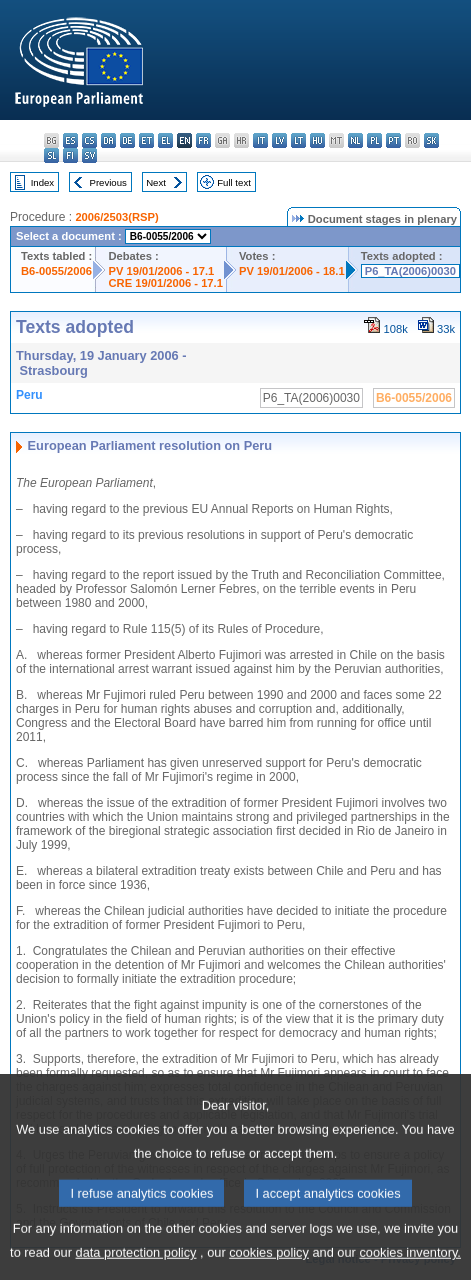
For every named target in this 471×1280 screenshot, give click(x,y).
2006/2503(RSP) (116, 217)
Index (42, 182)
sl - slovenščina (51, 155)
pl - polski (374, 140)
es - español (70, 140)
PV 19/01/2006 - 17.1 (161, 271)
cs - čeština (89, 140)
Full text (234, 182)
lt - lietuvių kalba (298, 140)
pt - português (393, 140)
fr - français (203, 140)
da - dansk (108, 140)
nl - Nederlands (355, 140)
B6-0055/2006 (56, 271)
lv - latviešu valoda (279, 140)
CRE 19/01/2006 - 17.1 (165, 283)
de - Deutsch (127, 140)
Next (156, 182)
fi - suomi (70, 155)
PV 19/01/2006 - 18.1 (292, 271)
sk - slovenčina (431, 140)
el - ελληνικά (165, 140)
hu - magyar (317, 140)
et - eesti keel (146, 140)
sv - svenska (89, 155)
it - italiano (260, 140)
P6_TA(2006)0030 (410, 271)
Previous (108, 182)
